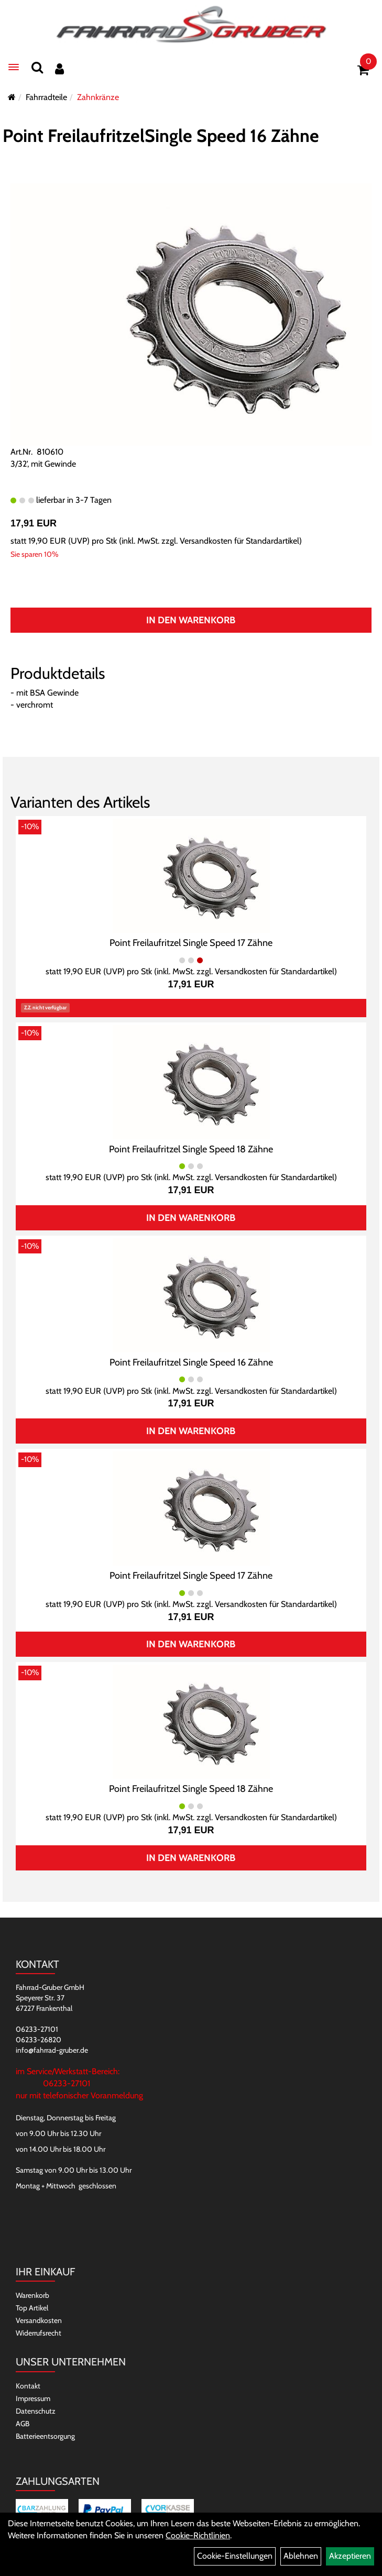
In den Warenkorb (190, 620)
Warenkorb (32, 2295)
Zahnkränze (98, 97)
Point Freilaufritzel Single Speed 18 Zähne (191, 1149)
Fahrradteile (46, 97)
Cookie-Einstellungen (234, 2556)
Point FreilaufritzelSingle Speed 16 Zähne (161, 136)
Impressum (33, 2398)
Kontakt (28, 2386)
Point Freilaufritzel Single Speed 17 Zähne (191, 943)
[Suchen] (37, 67)
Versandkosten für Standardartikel (239, 541)
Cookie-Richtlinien (198, 2535)
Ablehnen (300, 2556)
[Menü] (14, 67)
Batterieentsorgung (45, 2436)
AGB (22, 2423)
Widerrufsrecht (38, 2333)
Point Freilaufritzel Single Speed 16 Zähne (191, 1362)
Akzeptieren (350, 2556)
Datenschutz (36, 2411)
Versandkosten (39, 2320)
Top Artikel (32, 2308)
